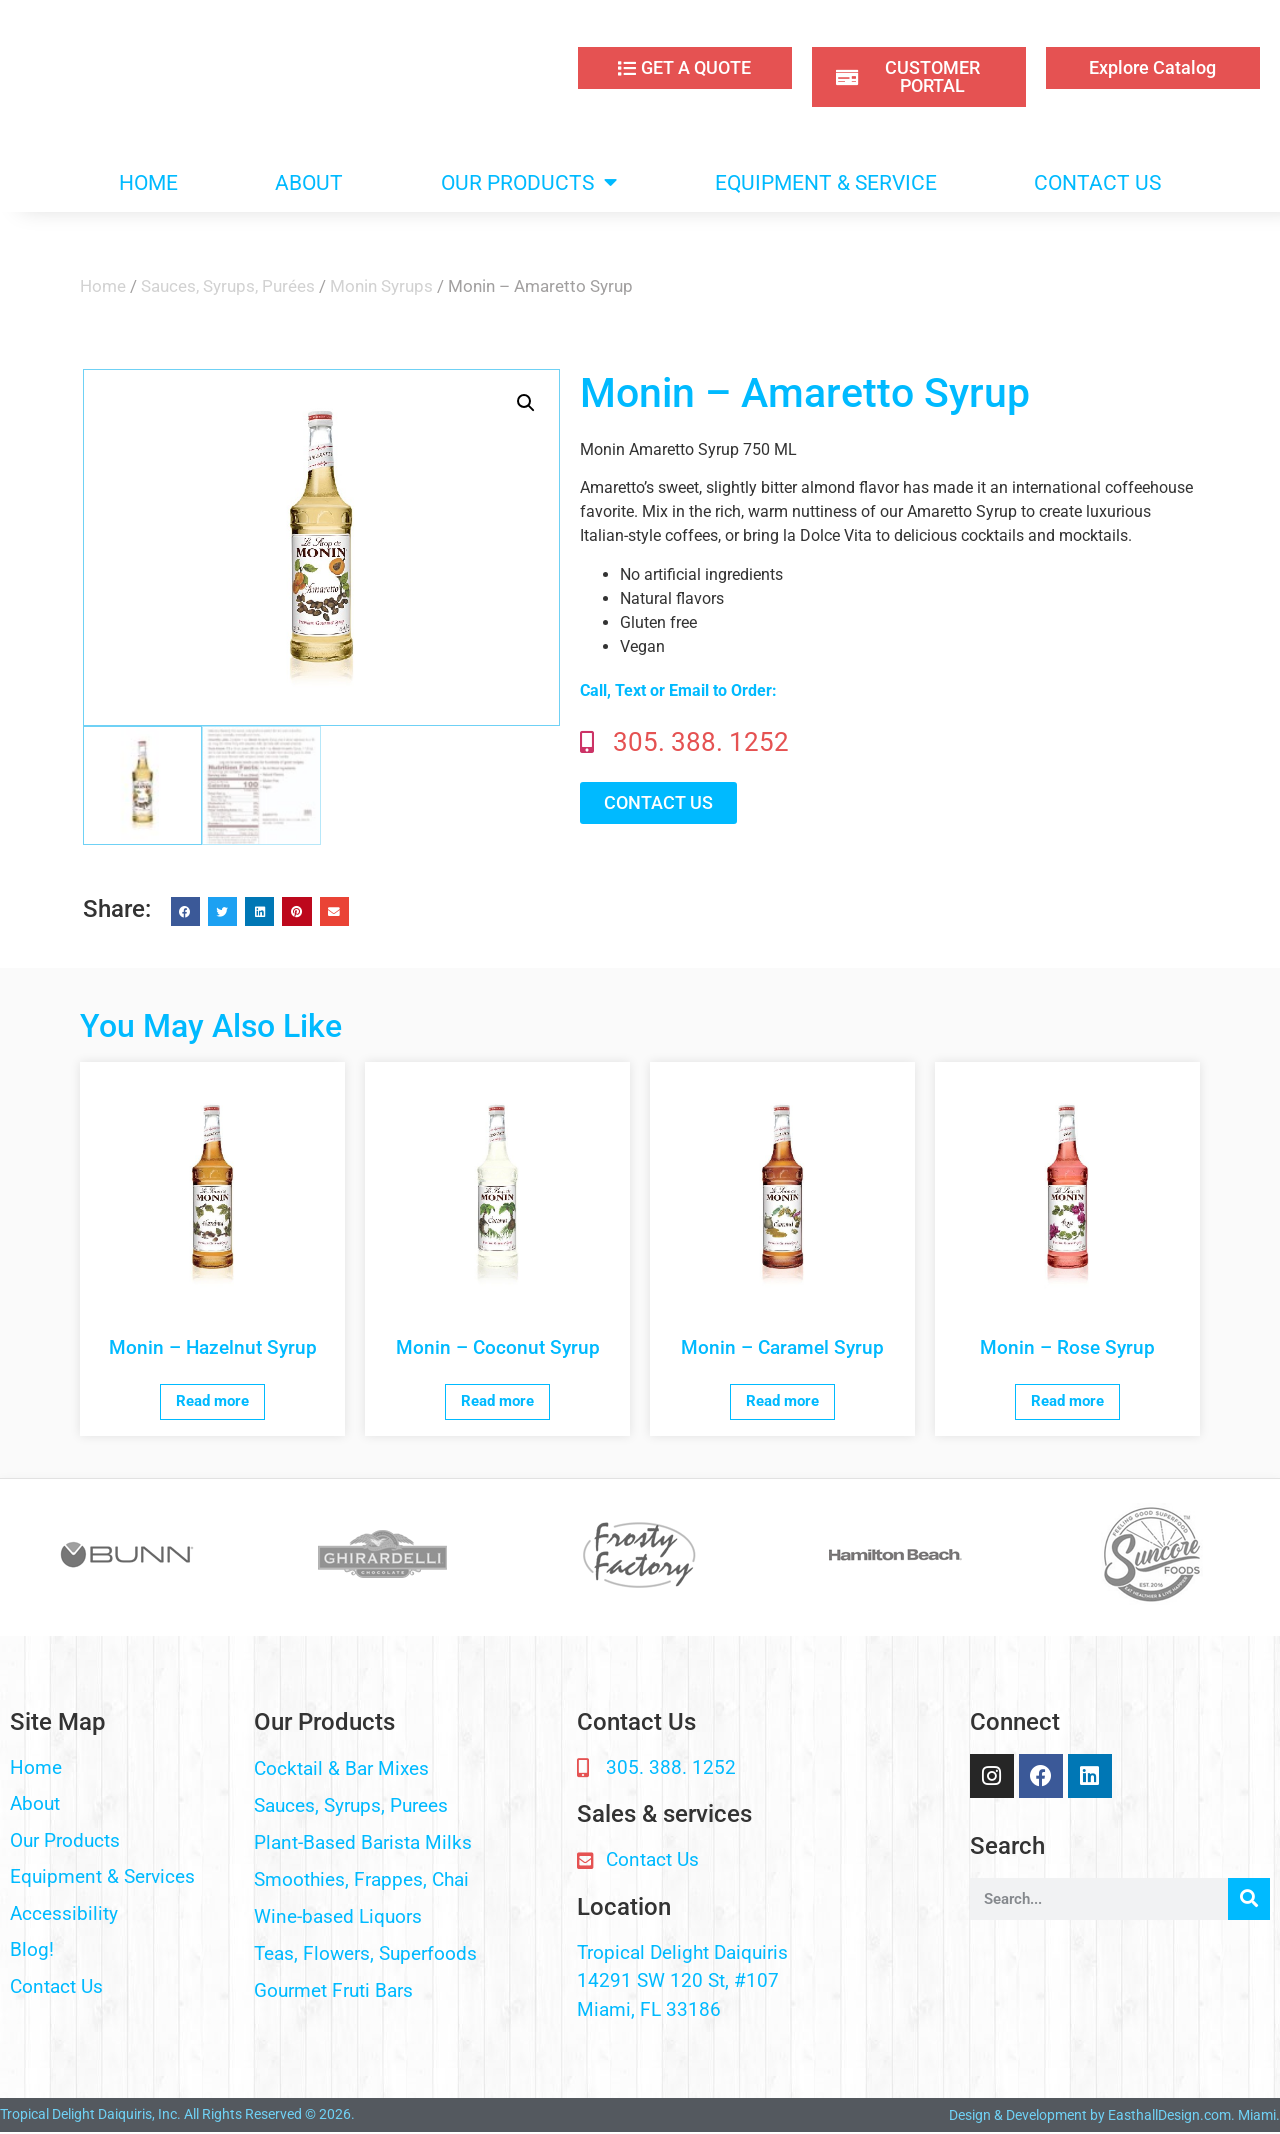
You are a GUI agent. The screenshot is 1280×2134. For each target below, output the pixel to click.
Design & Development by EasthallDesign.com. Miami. (1114, 2115)
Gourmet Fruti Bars (333, 1990)
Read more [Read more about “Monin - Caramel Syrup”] (782, 1401)
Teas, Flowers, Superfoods (365, 1953)
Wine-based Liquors (338, 1916)
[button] (526, 403)
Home (103, 286)
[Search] (1249, 1899)
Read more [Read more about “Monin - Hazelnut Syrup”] (212, 1401)
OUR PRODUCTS (529, 182)
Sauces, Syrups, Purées (228, 286)
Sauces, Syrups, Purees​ (351, 1805)
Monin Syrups (381, 286)
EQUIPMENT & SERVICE (826, 183)
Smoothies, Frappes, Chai (361, 1879)
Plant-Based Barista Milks (363, 1842)
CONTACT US (1097, 183)
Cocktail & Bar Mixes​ (341, 1768)
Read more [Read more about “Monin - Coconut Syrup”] (497, 1401)
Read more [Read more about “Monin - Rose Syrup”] (1067, 1401)
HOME (148, 183)
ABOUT (309, 183)
